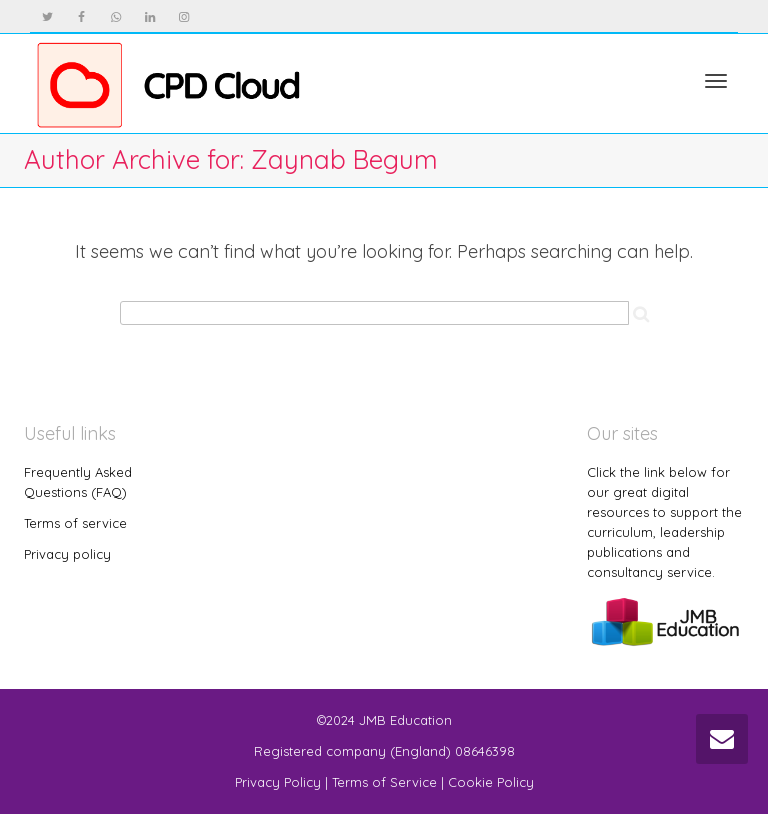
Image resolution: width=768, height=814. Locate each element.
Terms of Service (384, 782)
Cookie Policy (491, 782)
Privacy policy (67, 554)
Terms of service (75, 523)
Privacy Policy (278, 782)
